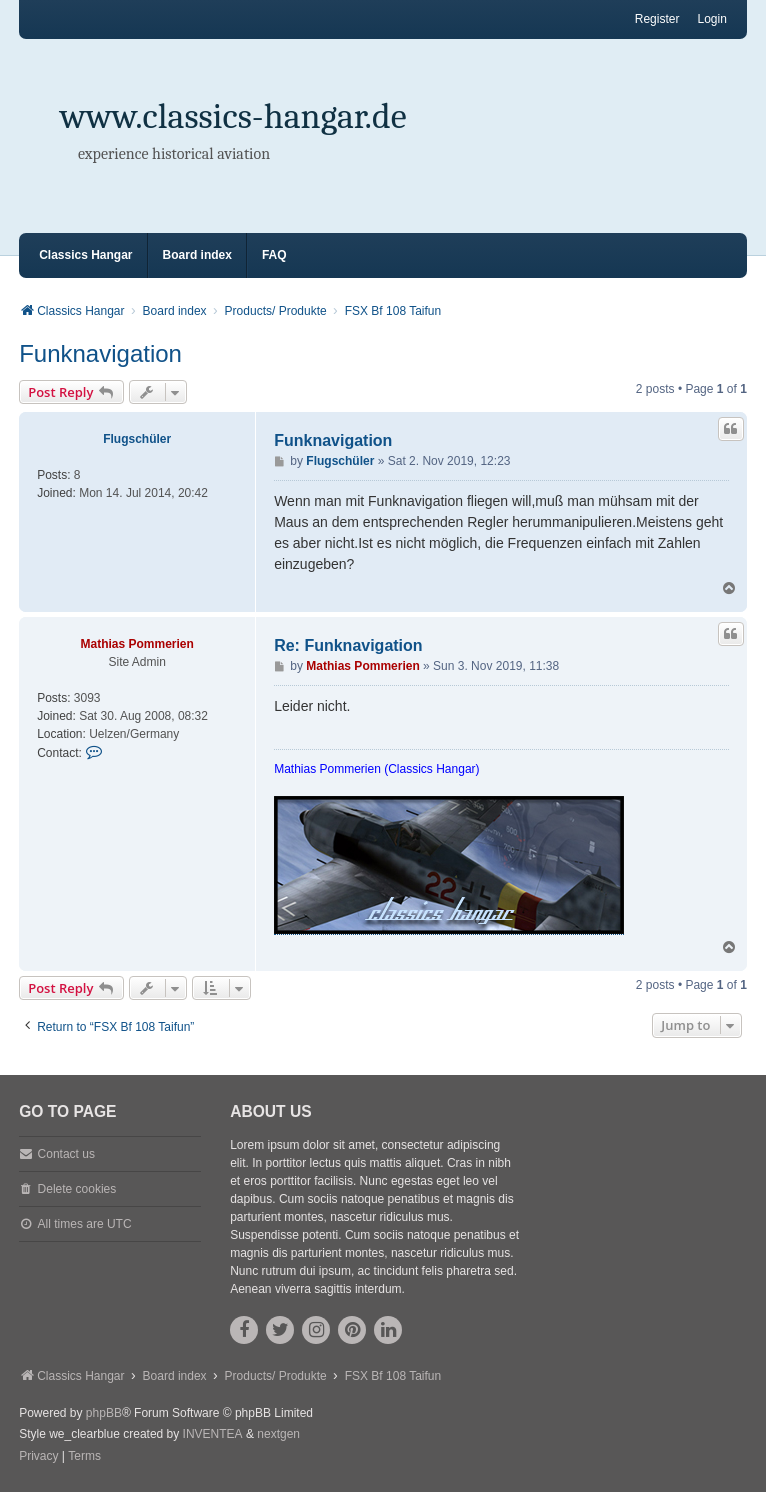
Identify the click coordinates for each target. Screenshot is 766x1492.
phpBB (104, 1413)
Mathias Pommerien (136, 644)
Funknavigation (100, 353)
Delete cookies (77, 1189)
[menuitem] (38, 1457)
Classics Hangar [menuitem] (85, 255)
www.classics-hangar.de (233, 116)
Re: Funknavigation (348, 645)
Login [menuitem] (711, 19)
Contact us (66, 1154)
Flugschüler (137, 439)
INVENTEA (213, 1434)
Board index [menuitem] (197, 255)
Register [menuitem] (657, 19)
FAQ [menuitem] (274, 255)
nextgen (278, 1434)
